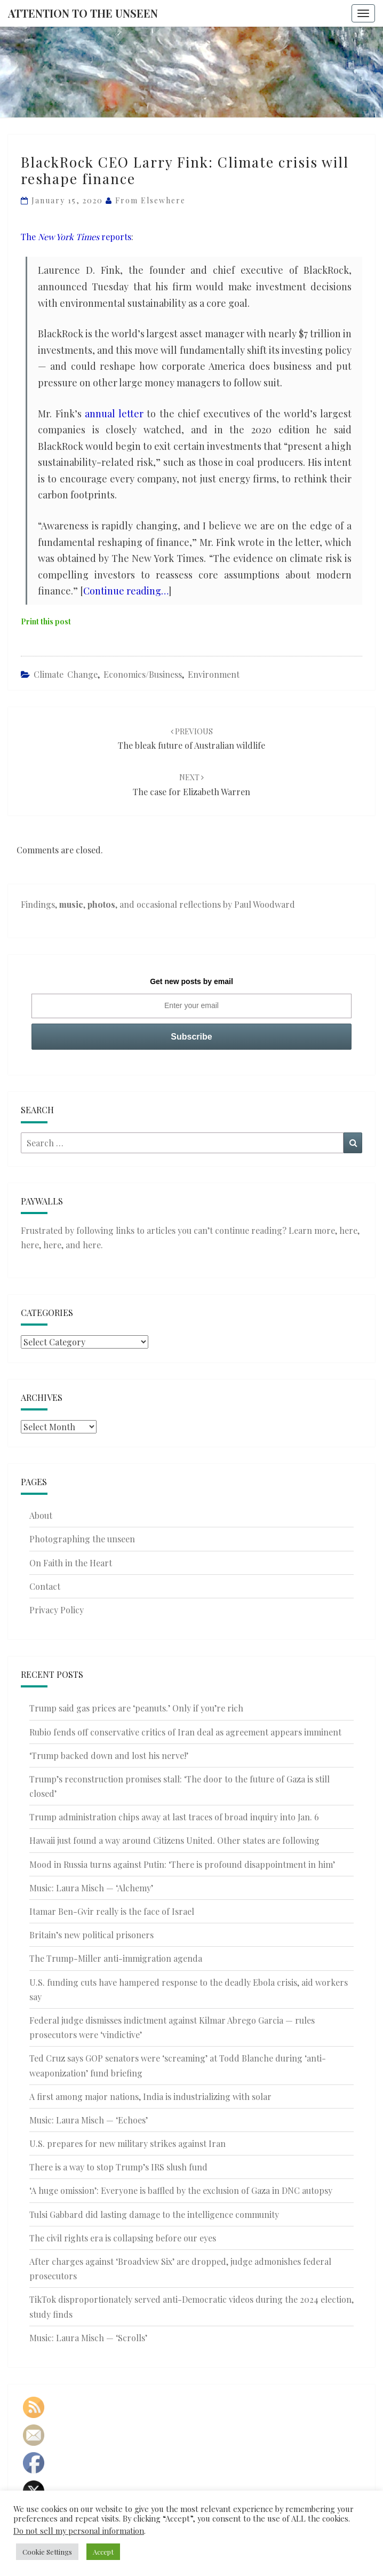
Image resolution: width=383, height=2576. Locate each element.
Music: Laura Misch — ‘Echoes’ (88, 2120)
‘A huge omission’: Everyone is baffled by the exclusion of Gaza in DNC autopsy (180, 2190)
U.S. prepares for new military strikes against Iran (127, 2143)
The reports (76, 236)
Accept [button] (103, 2551)
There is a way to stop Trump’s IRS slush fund (118, 2167)
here (348, 1230)
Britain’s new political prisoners (91, 1934)
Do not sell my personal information (78, 2530)
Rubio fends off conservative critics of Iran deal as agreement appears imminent (185, 1732)
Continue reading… (126, 590)
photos (101, 904)
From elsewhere (150, 200)
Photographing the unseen (82, 1538)
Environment (214, 674)
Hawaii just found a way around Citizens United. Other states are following (174, 1840)
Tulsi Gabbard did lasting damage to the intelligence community (154, 2214)
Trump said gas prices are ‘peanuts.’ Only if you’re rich (136, 1708)
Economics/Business (142, 674)
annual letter (114, 413)
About (40, 1515)
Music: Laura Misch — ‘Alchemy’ (91, 1887)
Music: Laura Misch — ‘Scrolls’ (88, 2337)
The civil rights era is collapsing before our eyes (122, 2238)
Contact (44, 1586)
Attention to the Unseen (83, 13)
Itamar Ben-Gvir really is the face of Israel (111, 1911)
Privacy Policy (56, 1609)
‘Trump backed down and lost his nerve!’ (108, 1755)
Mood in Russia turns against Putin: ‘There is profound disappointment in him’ (182, 1864)
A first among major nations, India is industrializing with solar (150, 2096)
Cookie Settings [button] (47, 2551)
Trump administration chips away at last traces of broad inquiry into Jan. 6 (174, 1816)
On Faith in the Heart (70, 1562)
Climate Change (66, 674)
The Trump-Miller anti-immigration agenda (115, 1958)
